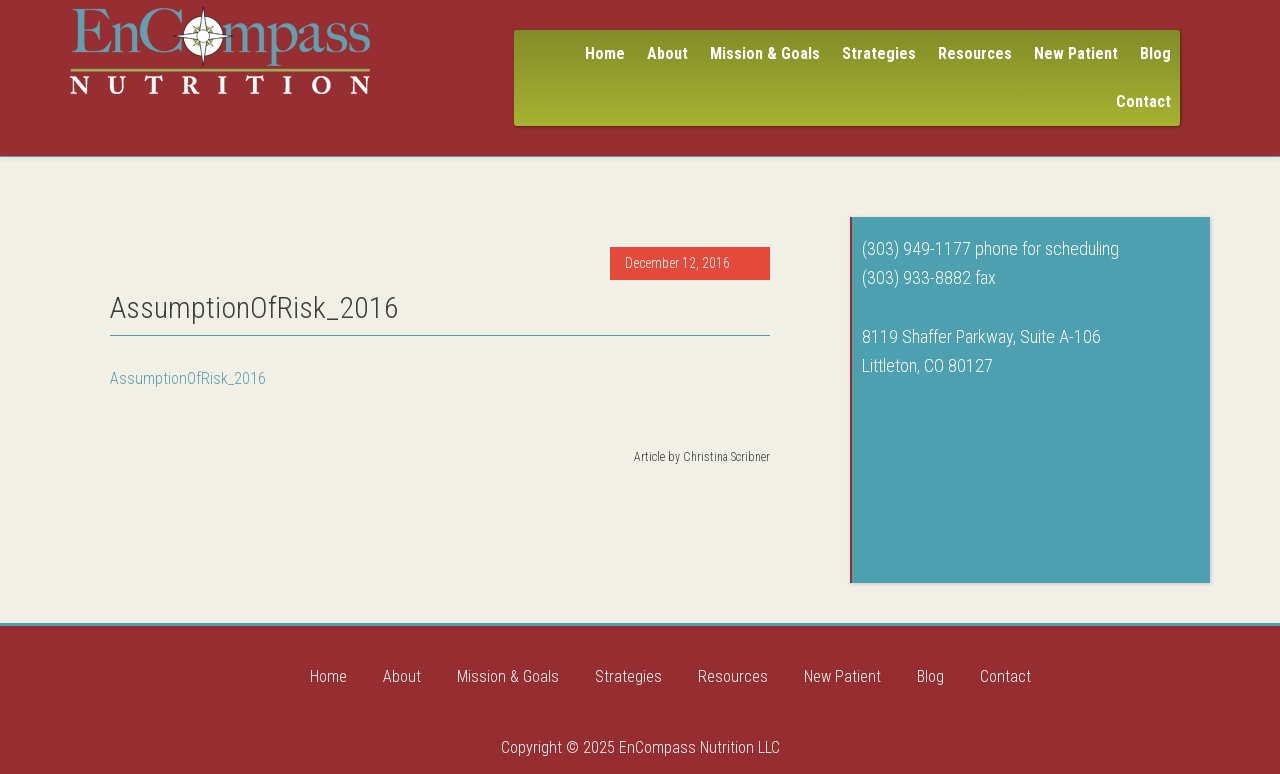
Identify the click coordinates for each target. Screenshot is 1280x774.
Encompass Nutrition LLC (220, 50)
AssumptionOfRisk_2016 (188, 378)
